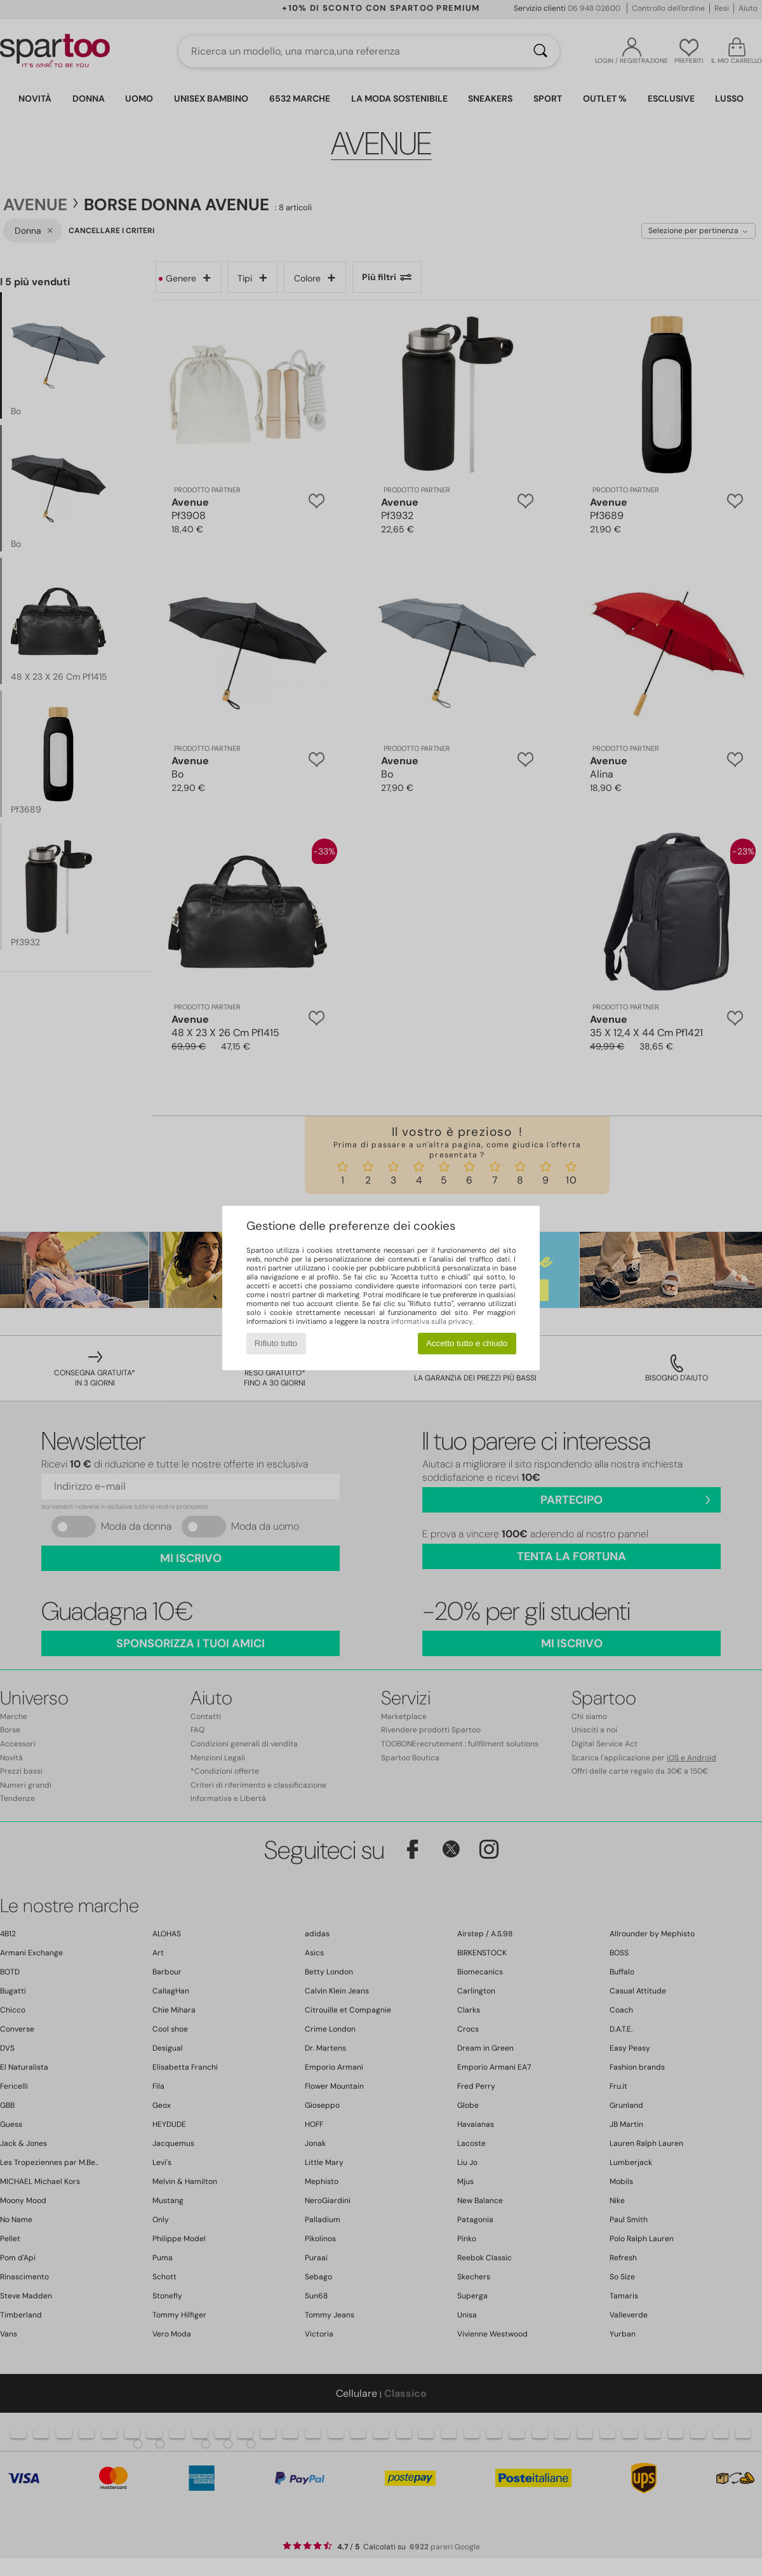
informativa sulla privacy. (432, 1321)
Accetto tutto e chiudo (466, 1343)
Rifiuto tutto (276, 1343)
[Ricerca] (540, 51)
